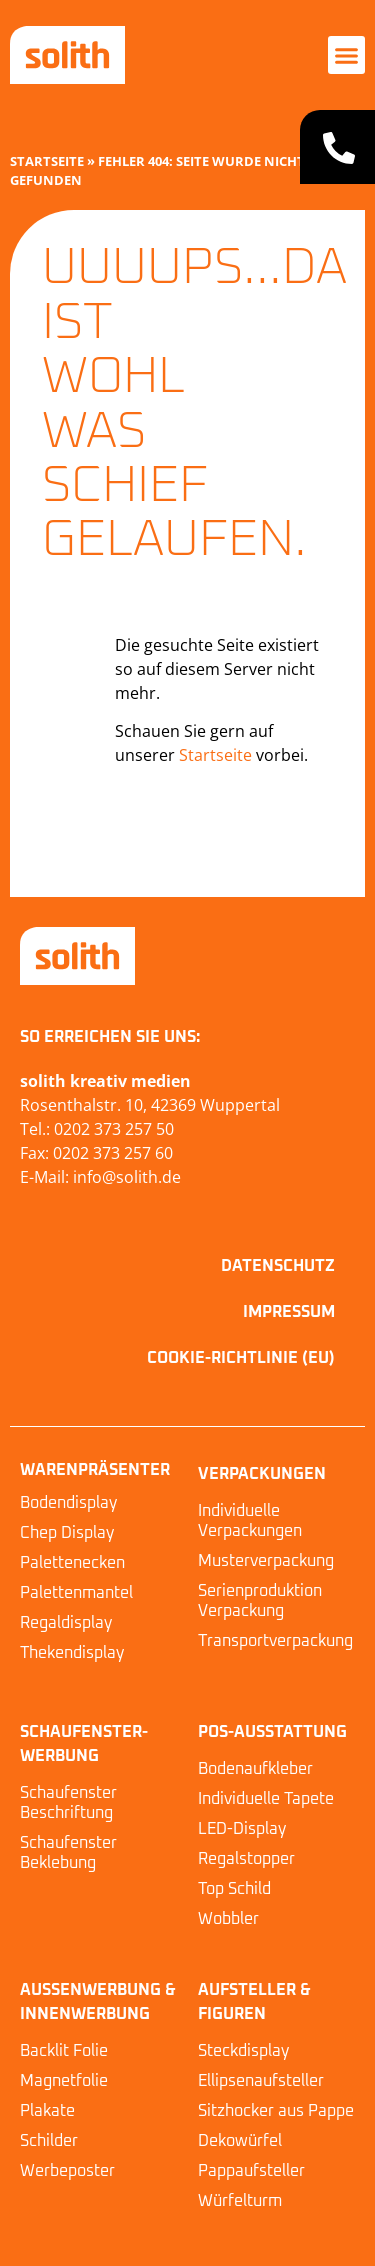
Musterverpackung (266, 1561)
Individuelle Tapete (266, 1799)
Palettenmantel (76, 1593)
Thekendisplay (72, 1653)
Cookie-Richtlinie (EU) (241, 1358)
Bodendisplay (68, 1503)
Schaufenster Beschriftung (68, 1803)
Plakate (47, 2111)
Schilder (49, 2141)
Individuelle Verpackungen (250, 1521)
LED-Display (242, 1829)
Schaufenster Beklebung (68, 1853)
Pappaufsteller (251, 2171)
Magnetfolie (64, 2081)
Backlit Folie (64, 2051)
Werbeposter (67, 2171)
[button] (347, 55)
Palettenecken (72, 1563)
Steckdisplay (243, 2051)
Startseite (47, 161)
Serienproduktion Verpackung (260, 1601)
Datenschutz (278, 1266)
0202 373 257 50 (114, 1129)
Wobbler (228, 1919)
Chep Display (67, 1533)
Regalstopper (246, 1859)
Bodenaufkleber (255, 1769)
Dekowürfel (240, 2141)
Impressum (289, 1312)
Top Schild (234, 1889)
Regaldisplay (66, 1623)
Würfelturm (240, 2201)
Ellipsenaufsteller (261, 2081)
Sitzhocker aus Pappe (276, 2111)
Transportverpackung (275, 1641)
